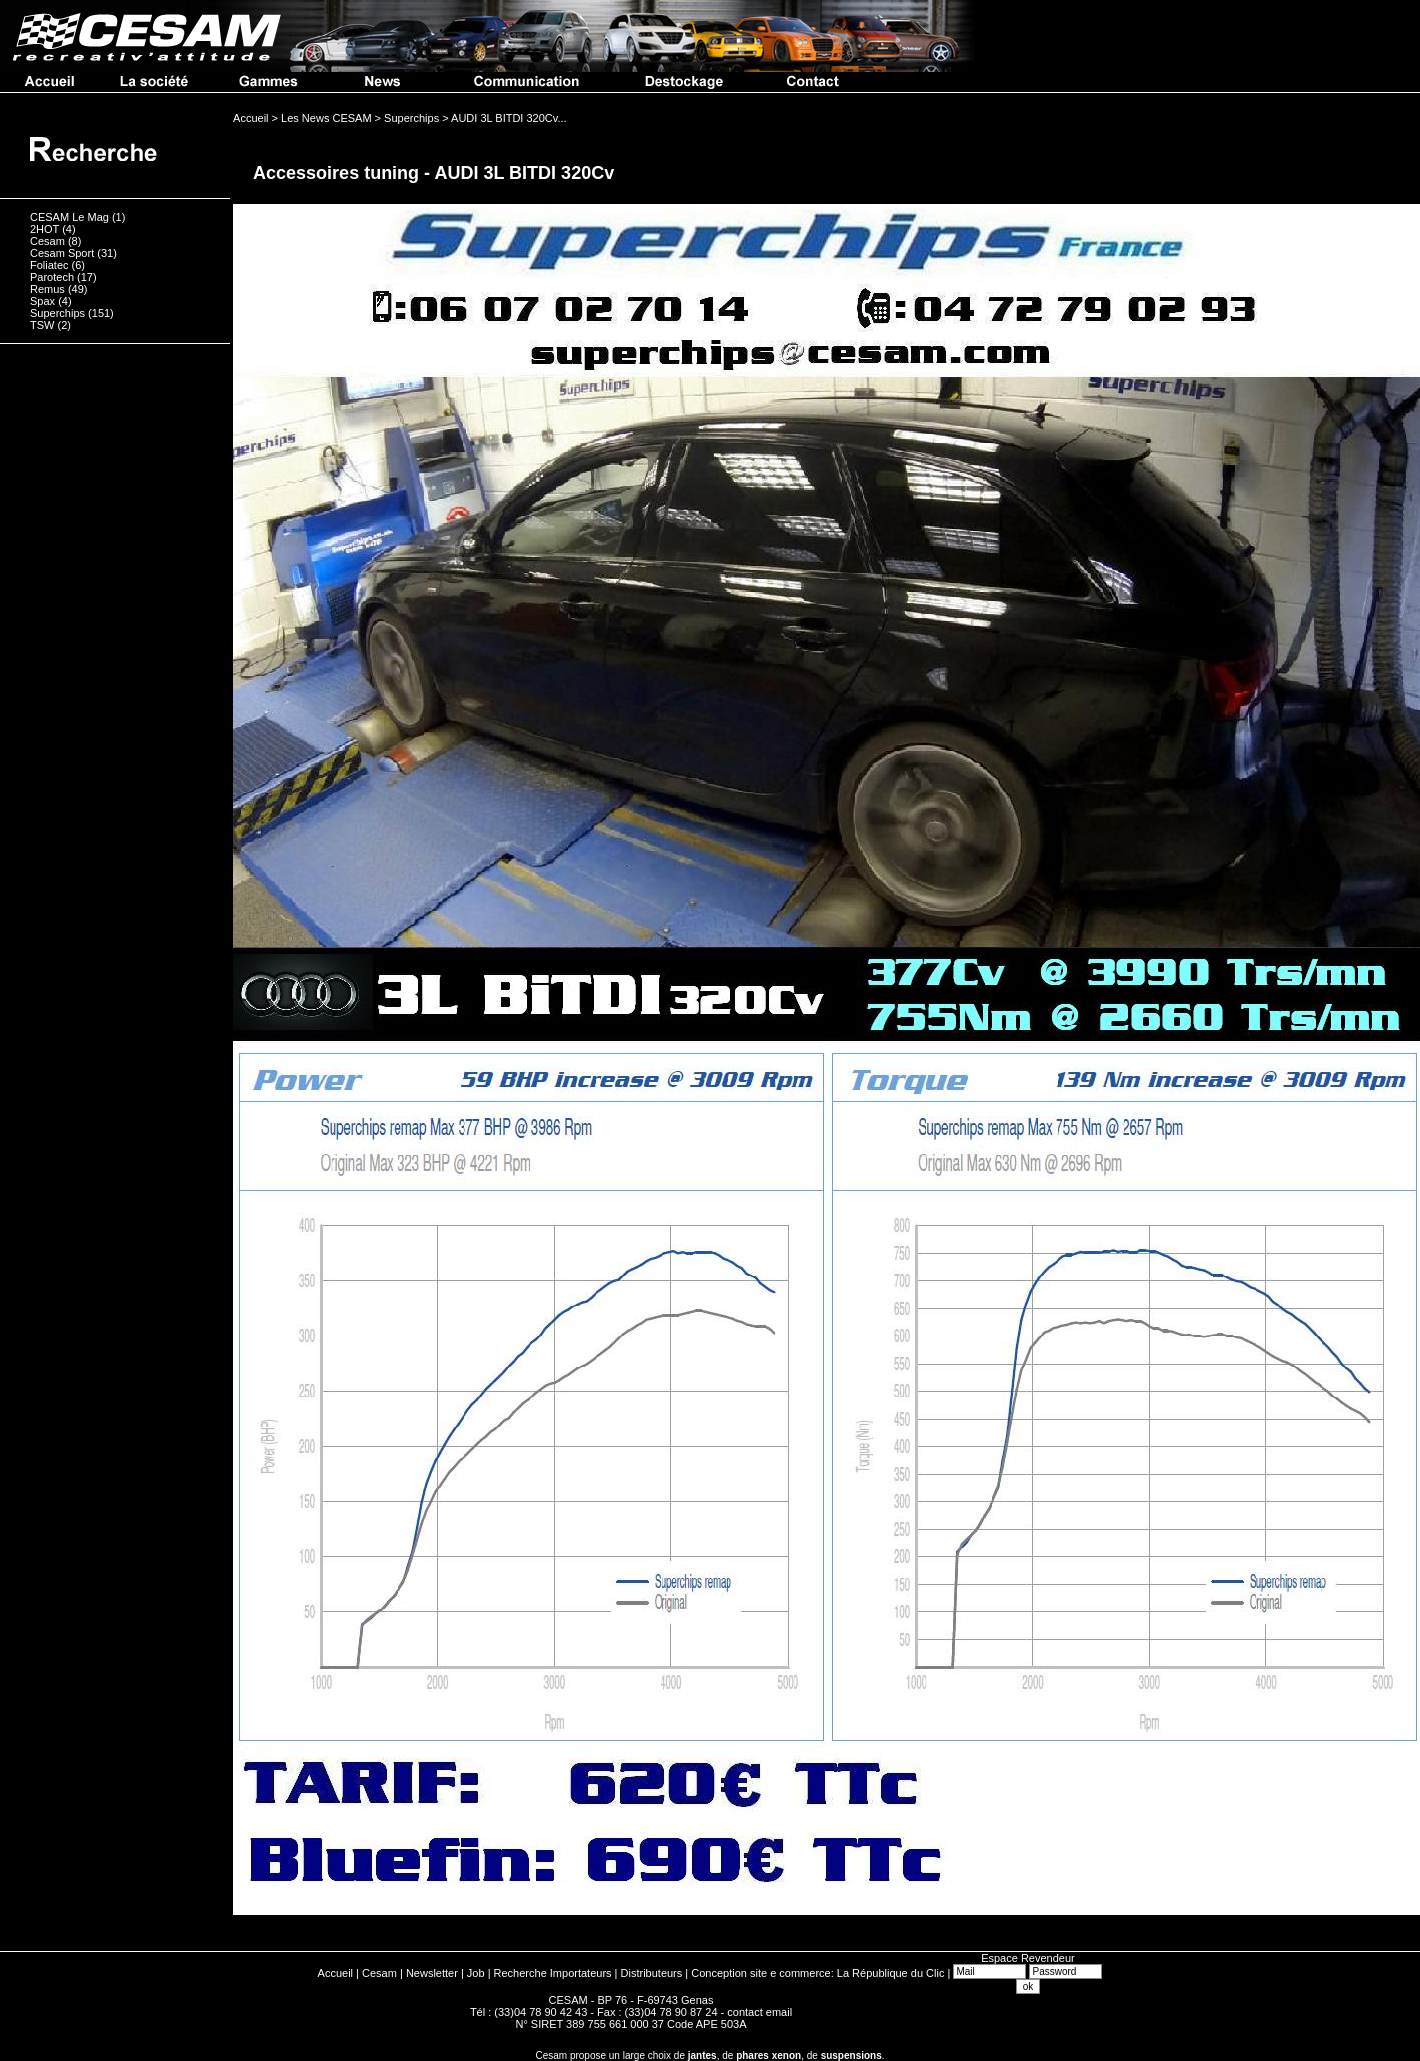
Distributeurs (652, 1973)
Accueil (335, 1973)
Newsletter (432, 1973)
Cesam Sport (62, 253)
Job (476, 1973)
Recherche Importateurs (553, 1973)
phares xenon (768, 2055)
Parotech (52, 277)
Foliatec (49, 265)
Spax (42, 301)
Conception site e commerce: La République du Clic (817, 1973)
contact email (759, 2012)
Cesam (47, 241)
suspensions (851, 2055)
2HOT (44, 229)
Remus (47, 289)
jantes (702, 2055)
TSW (42, 325)
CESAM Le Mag (69, 217)
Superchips (57, 313)
